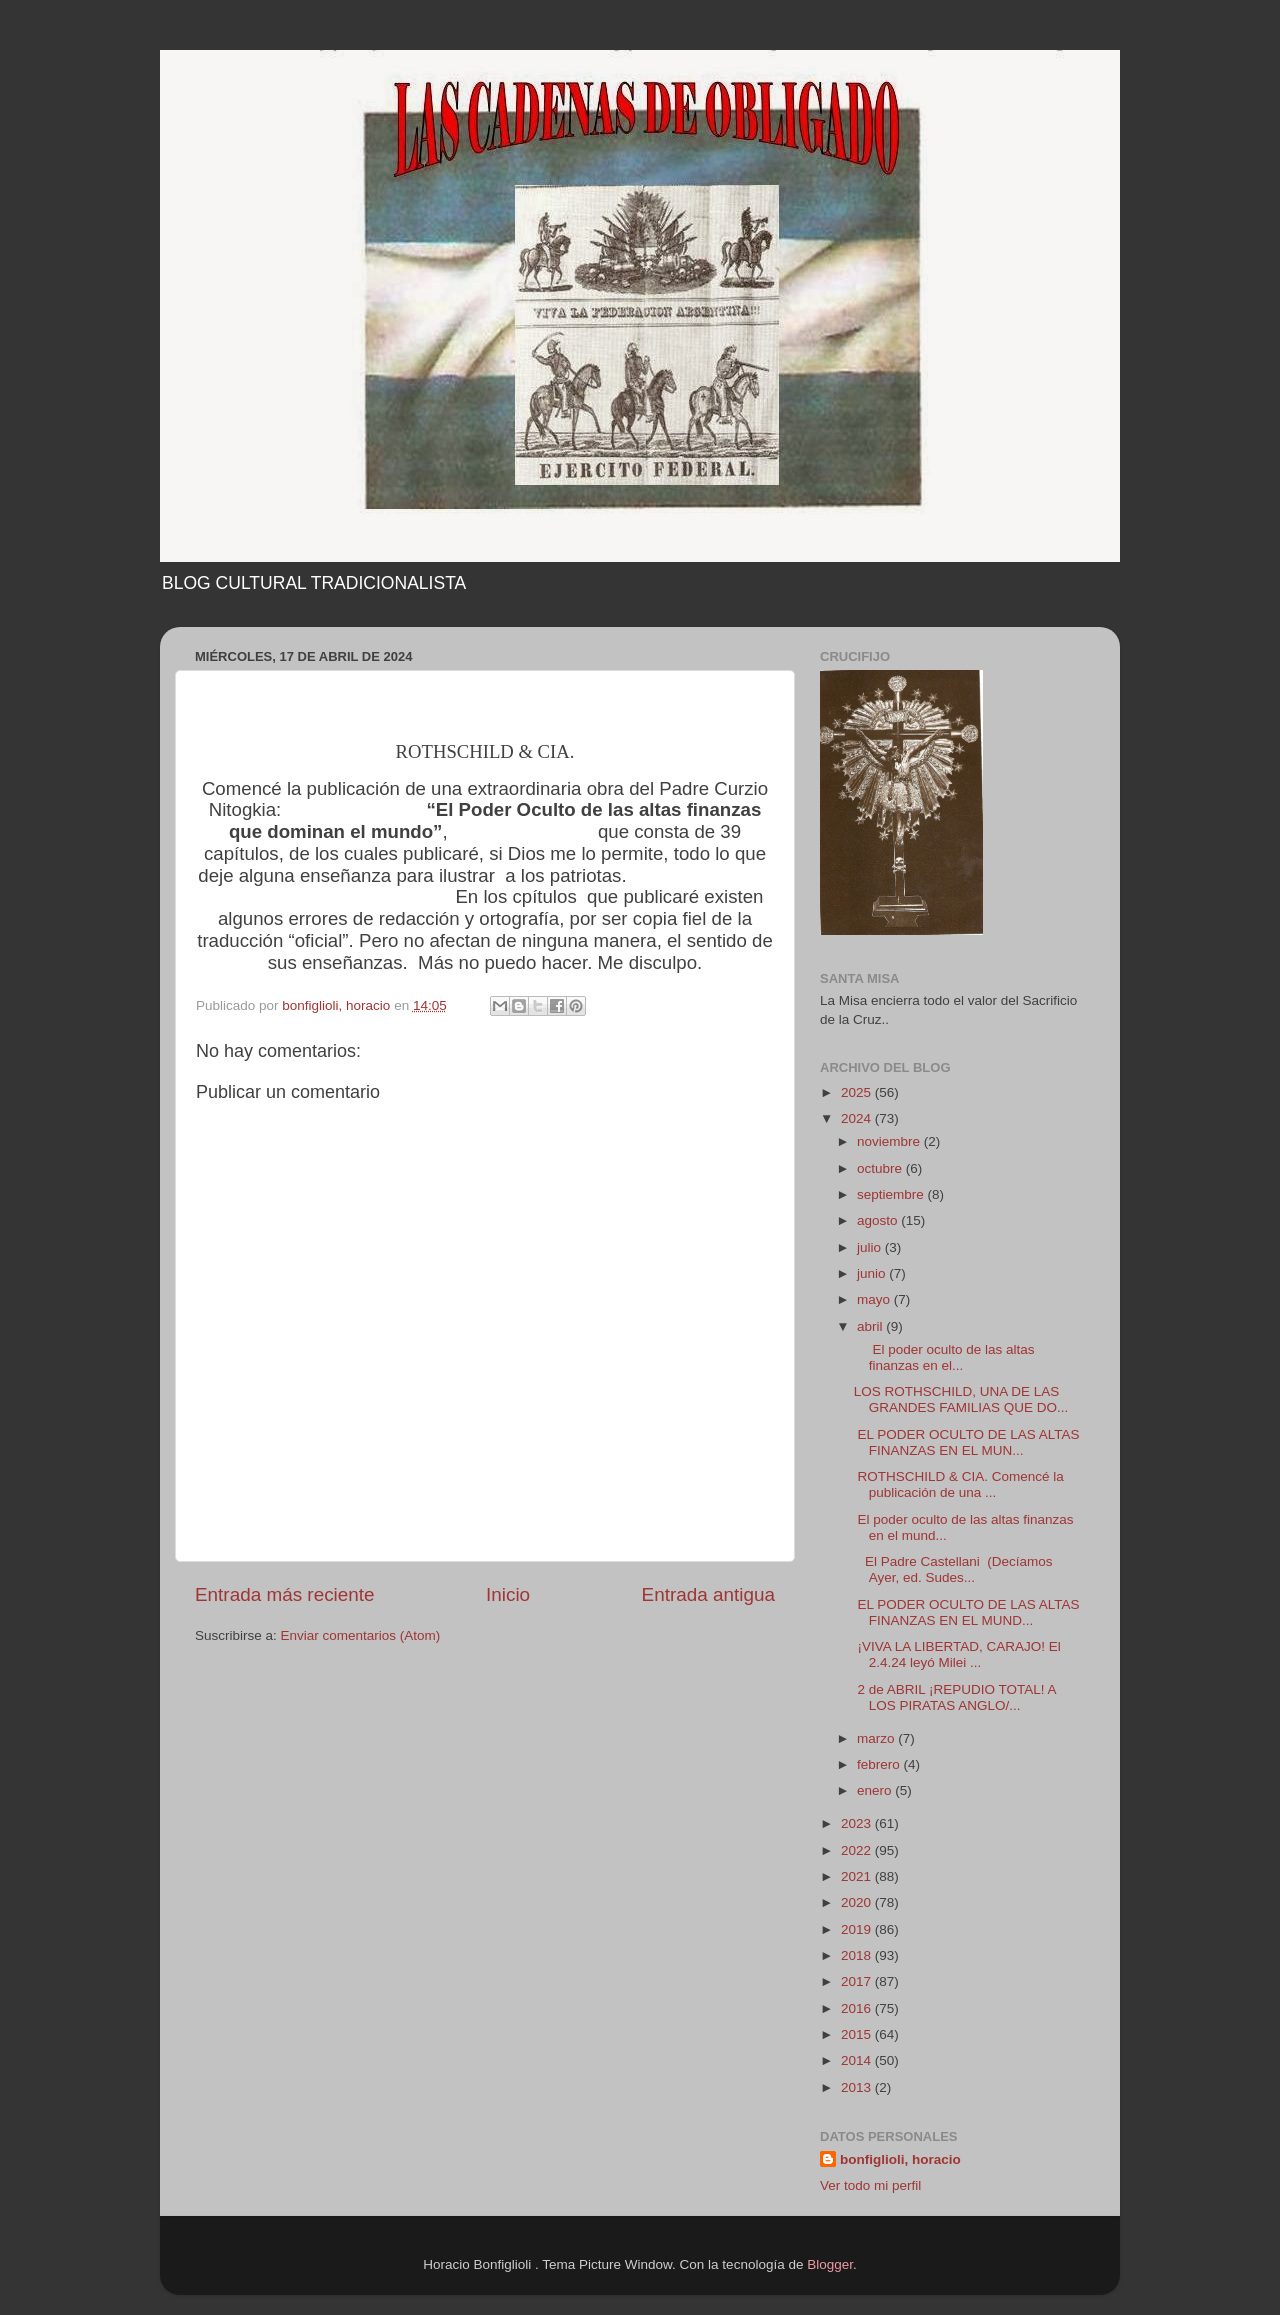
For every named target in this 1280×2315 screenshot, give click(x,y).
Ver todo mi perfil (870, 2185)
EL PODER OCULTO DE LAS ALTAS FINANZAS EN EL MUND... (967, 1612)
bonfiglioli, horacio (900, 2159)
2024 (858, 1118)
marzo (877, 1738)
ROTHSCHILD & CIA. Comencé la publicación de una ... (959, 1484)
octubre (881, 1168)
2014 (858, 2060)
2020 (858, 1902)
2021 (858, 1876)
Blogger (830, 2264)
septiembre (892, 1194)
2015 (858, 2034)
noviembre (890, 1141)
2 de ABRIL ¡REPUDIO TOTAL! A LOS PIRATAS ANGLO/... (955, 1697)
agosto (879, 1220)
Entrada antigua (708, 1594)
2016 (858, 2008)
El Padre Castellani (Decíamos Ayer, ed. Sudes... (953, 1569)
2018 (858, 1955)
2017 (858, 1981)
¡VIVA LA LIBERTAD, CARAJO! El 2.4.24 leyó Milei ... (957, 1654)
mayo (875, 1299)
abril (871, 1326)
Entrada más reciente (285, 1594)
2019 (858, 1929)
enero (876, 1790)
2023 (858, 1823)
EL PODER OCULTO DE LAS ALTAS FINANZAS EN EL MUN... (967, 1442)
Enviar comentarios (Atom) (361, 1635)
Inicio (508, 1594)
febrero (880, 1764)
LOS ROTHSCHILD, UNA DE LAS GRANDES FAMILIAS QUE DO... (961, 1399)
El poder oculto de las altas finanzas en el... (944, 1357)
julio (871, 1247)
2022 (858, 1850)
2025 (858, 1092)
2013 (858, 2087)
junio (873, 1273)
